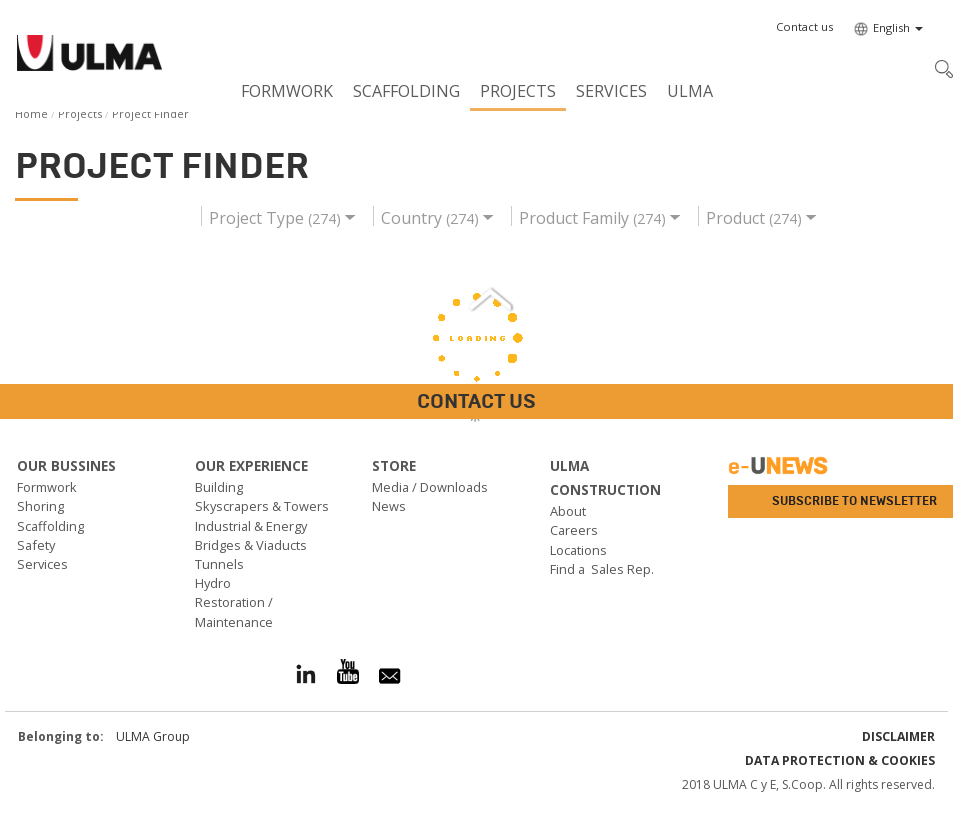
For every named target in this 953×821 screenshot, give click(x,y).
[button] (804, 27)
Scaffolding (406, 91)
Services (611, 91)
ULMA (690, 91)
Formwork (287, 91)
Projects (518, 91)
